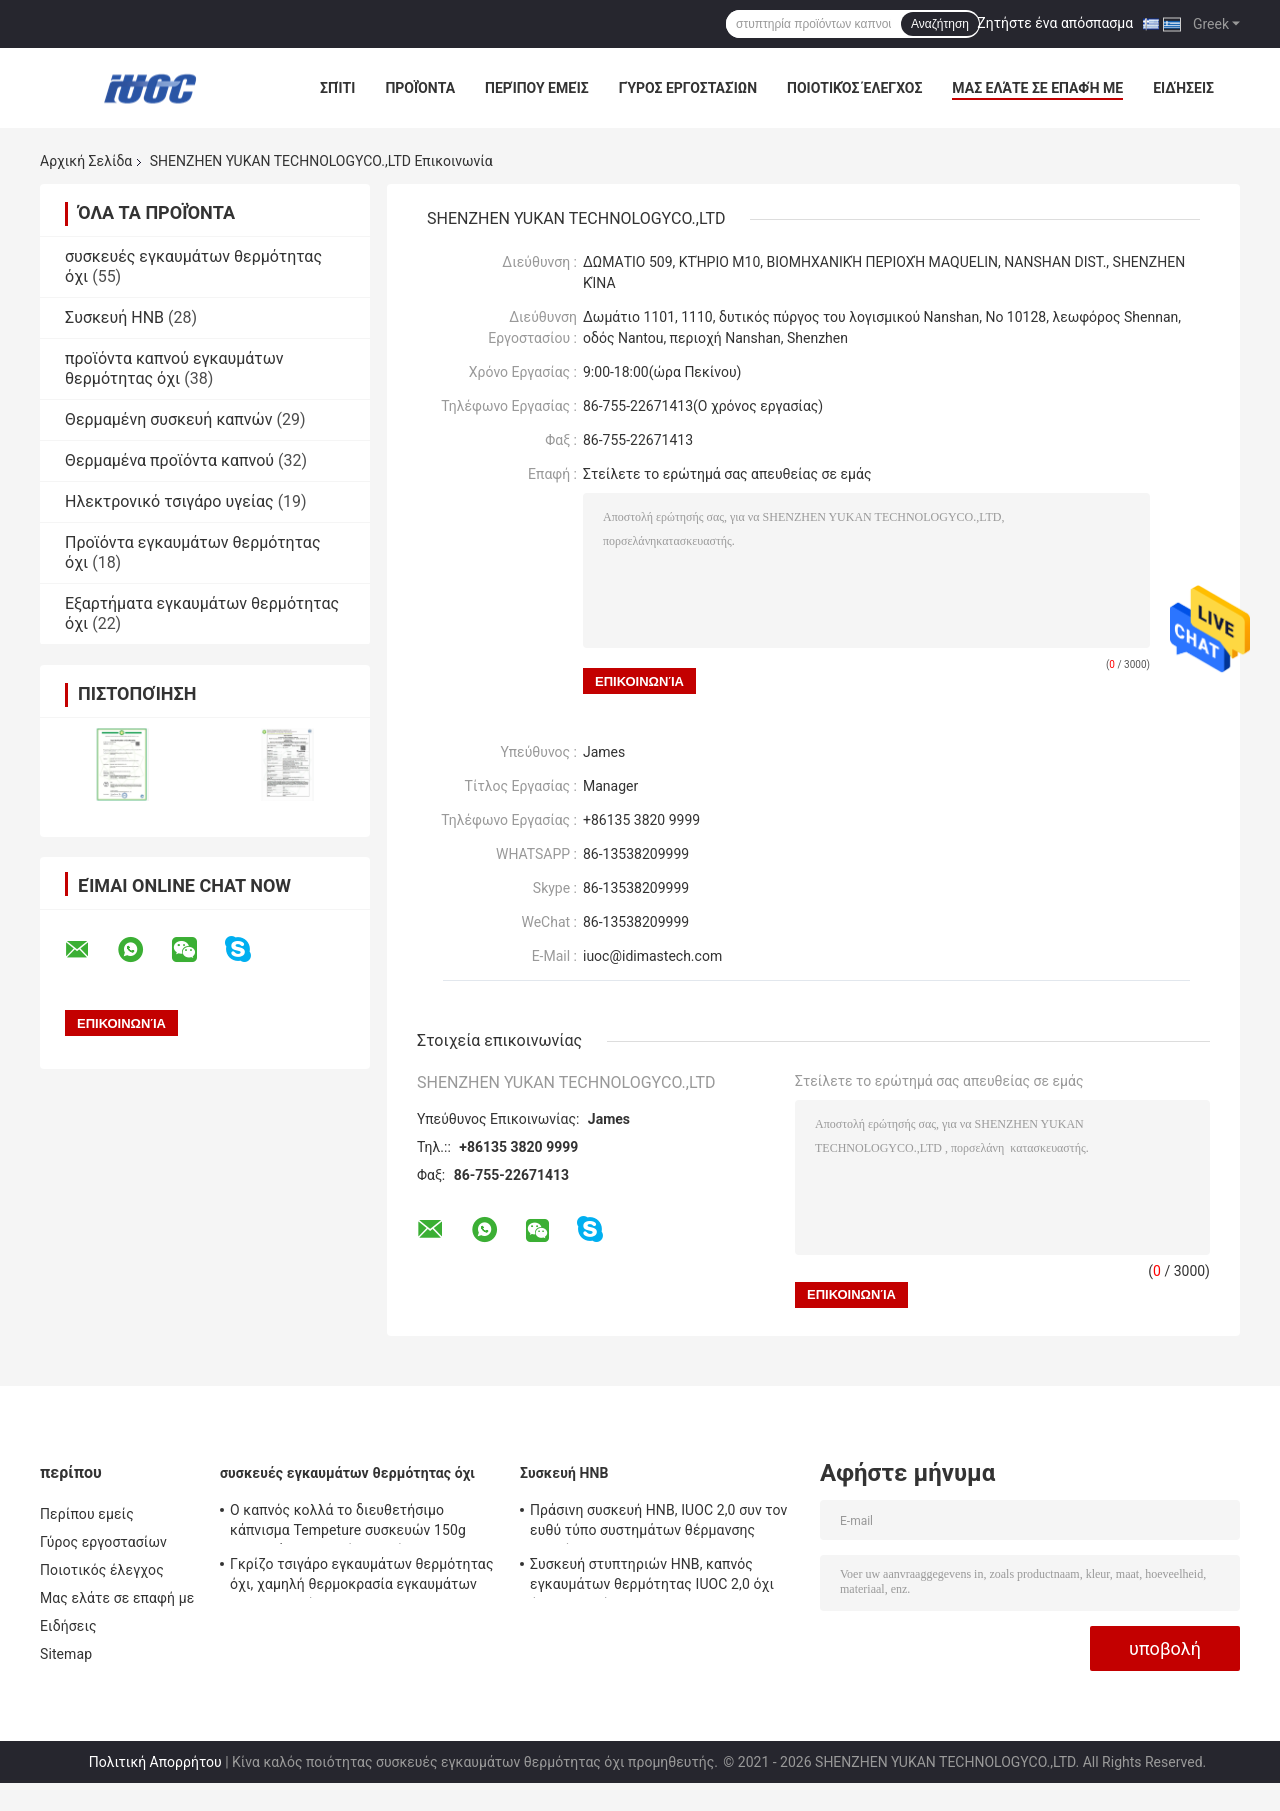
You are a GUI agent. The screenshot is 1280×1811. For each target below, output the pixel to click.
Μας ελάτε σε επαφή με (1037, 88)
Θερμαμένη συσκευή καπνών (169, 419)
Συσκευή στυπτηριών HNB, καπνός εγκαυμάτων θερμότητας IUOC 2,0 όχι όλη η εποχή (652, 1577)
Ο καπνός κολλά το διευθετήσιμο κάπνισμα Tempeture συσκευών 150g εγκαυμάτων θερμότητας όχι (348, 1523)
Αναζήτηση (940, 24)
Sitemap (66, 1654)
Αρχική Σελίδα (86, 161)
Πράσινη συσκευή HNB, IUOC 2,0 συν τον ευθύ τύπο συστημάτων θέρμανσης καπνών (658, 1523)
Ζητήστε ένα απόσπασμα (1055, 23)
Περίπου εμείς (537, 88)
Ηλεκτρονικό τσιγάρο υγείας (169, 501)
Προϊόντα (420, 88)
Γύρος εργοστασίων (688, 88)
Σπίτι (337, 88)
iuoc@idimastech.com (652, 956)
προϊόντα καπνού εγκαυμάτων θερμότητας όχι (174, 368)
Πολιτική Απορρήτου (155, 1762)
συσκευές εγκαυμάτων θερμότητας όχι (347, 1473)
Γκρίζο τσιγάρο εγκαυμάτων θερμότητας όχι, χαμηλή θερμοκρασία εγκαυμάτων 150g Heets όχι (362, 1577)
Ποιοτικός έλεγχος (854, 88)
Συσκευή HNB (114, 317)
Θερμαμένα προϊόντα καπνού (169, 460)
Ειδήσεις (1183, 88)
